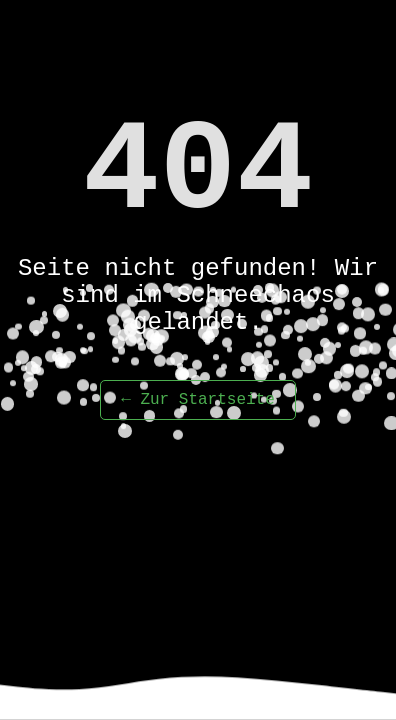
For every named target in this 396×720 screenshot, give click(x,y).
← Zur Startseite (198, 400)
